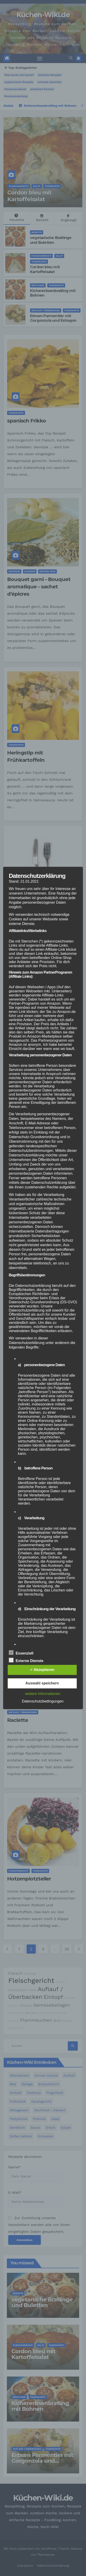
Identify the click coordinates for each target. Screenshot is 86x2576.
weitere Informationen (42, 1694)
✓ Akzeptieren (42, 1670)
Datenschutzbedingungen (42, 1701)
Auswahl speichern (42, 1683)
